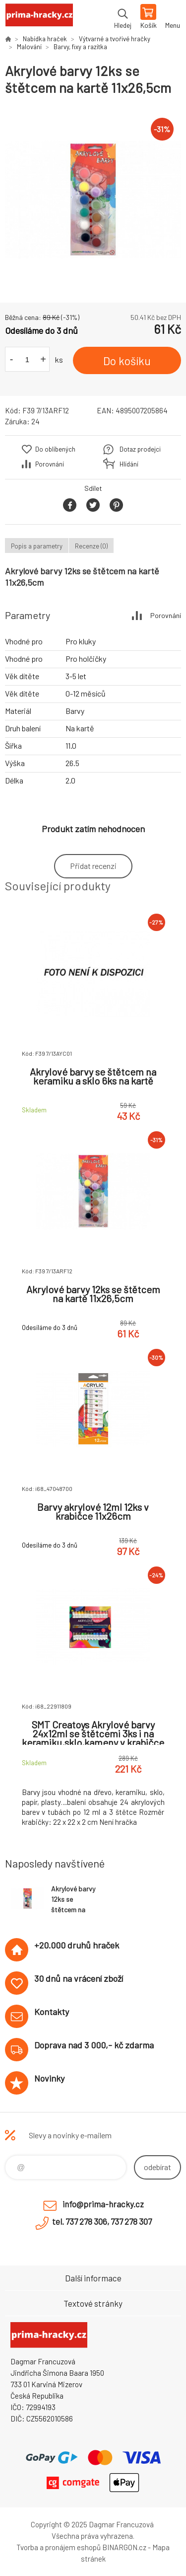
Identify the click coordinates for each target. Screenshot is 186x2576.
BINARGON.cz (124, 2547)
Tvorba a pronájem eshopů (58, 2547)
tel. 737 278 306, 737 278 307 (102, 2221)
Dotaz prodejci (140, 449)
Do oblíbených (55, 449)
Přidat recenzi (93, 865)
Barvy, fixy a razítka (80, 47)
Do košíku (127, 361)
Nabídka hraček (45, 39)
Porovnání (49, 464)
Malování (29, 47)
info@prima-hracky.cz (103, 2204)
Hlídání (129, 464)
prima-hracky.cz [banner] (39, 17)
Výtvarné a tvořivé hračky (114, 39)
